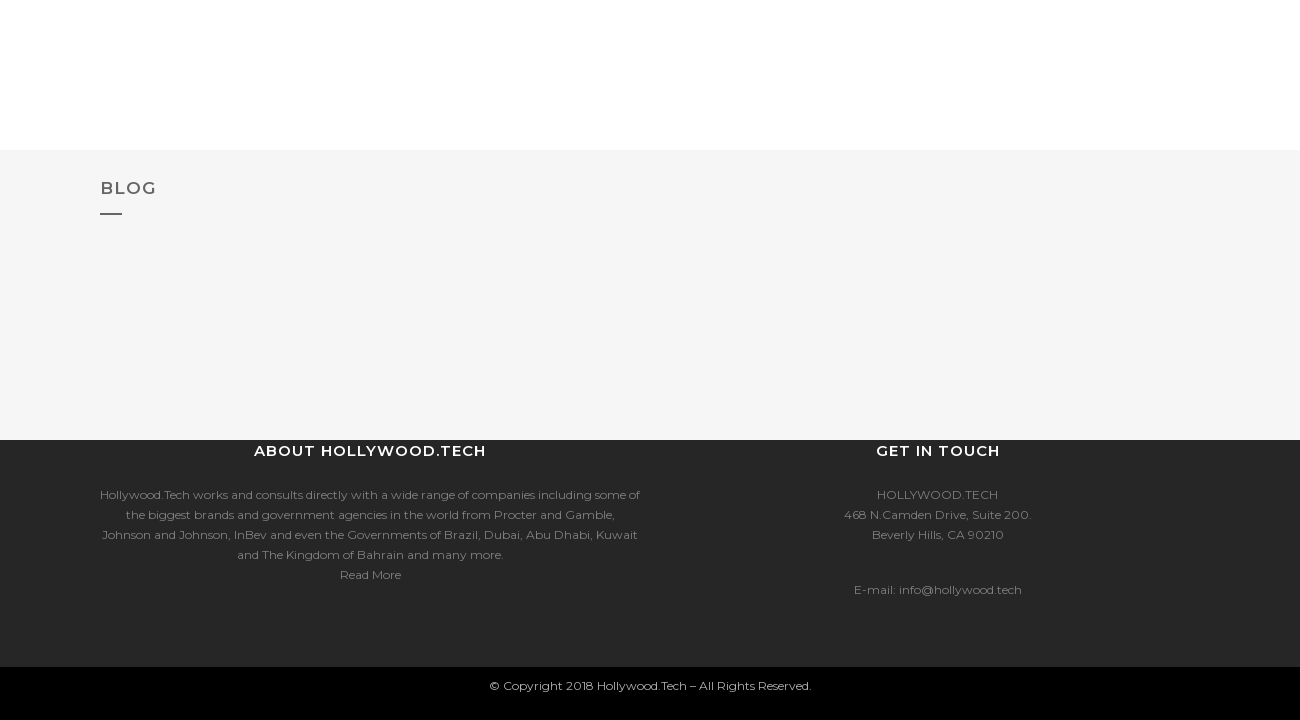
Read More (370, 574)
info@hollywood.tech (960, 589)
